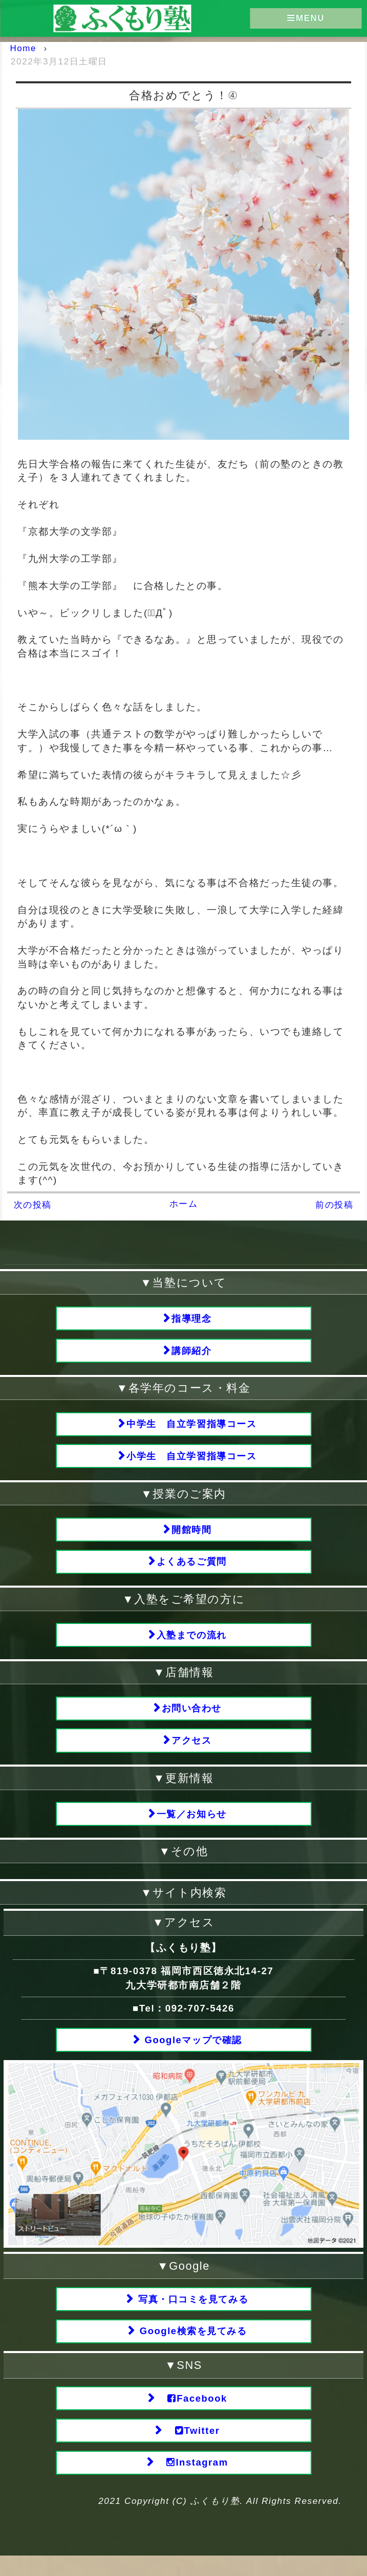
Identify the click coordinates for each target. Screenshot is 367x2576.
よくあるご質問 (191, 1568)
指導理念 (191, 1319)
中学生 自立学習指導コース (191, 1426)
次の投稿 (33, 1205)
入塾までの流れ (191, 1643)
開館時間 (191, 1535)
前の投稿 (334, 1205)
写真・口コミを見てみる (191, 2313)
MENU (306, 18)
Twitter (191, 2449)
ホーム (183, 1204)
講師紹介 (191, 1352)
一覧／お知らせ (191, 1825)
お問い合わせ (191, 1717)
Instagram (191, 2482)
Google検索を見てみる (191, 2347)
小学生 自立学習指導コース (191, 1460)
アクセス (191, 1751)
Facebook (192, 2416)
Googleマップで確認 (191, 2053)
